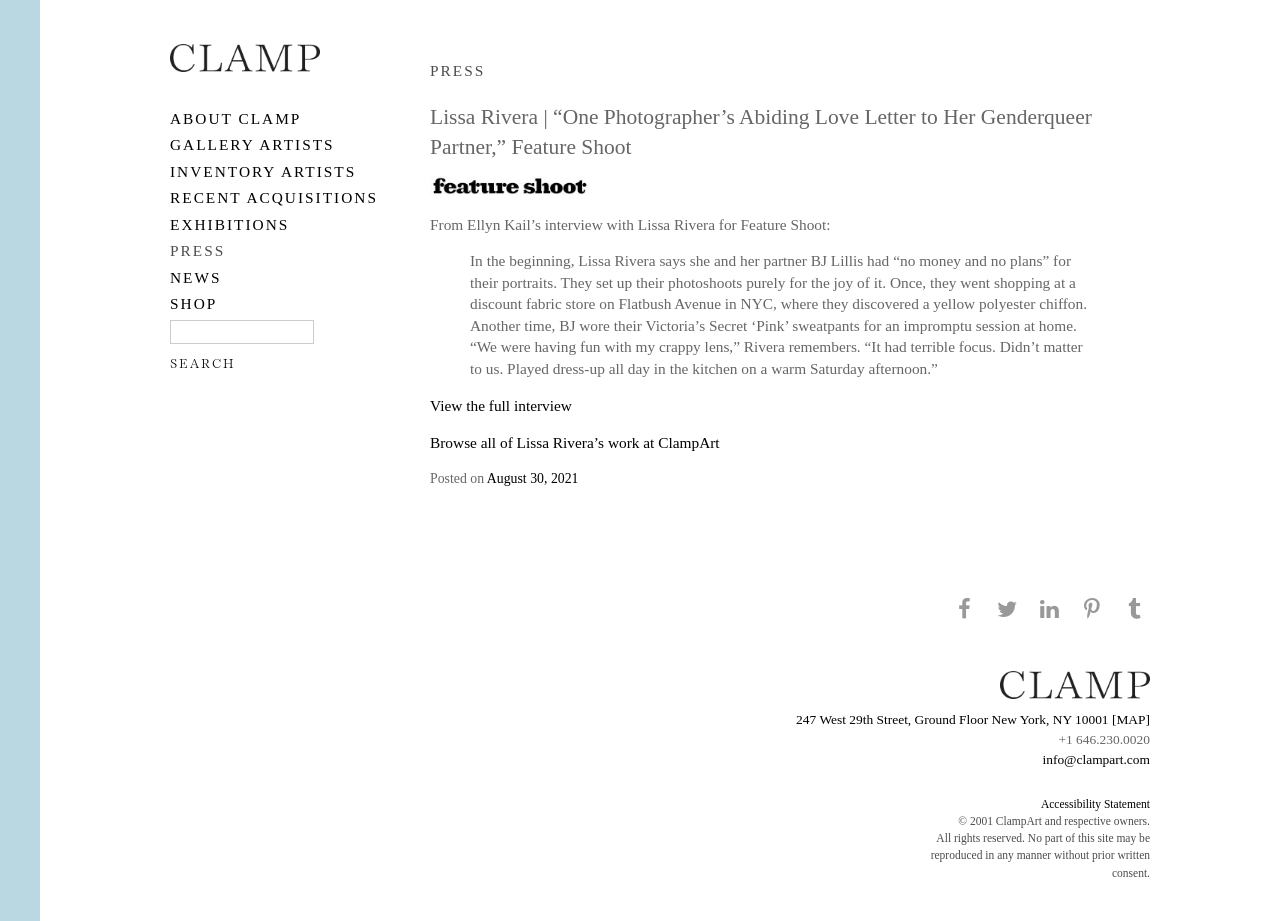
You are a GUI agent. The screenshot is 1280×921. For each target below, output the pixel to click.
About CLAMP (235, 118)
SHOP (193, 303)
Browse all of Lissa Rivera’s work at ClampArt (575, 442)
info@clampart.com (1096, 759)
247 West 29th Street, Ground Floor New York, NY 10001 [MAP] (973, 719)
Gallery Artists (252, 144)
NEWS (196, 277)
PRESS (197, 250)
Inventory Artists (263, 171)
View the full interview (501, 405)
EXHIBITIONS (229, 224)
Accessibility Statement (1095, 804)
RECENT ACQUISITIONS (274, 197)
